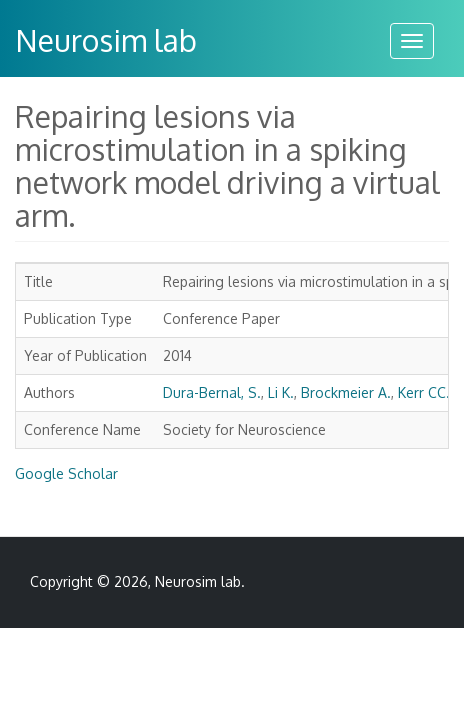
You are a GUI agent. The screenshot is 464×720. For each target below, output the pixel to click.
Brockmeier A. (346, 392)
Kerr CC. (424, 392)
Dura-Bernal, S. (212, 392)
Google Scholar (66, 473)
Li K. (281, 392)
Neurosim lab (106, 40)
